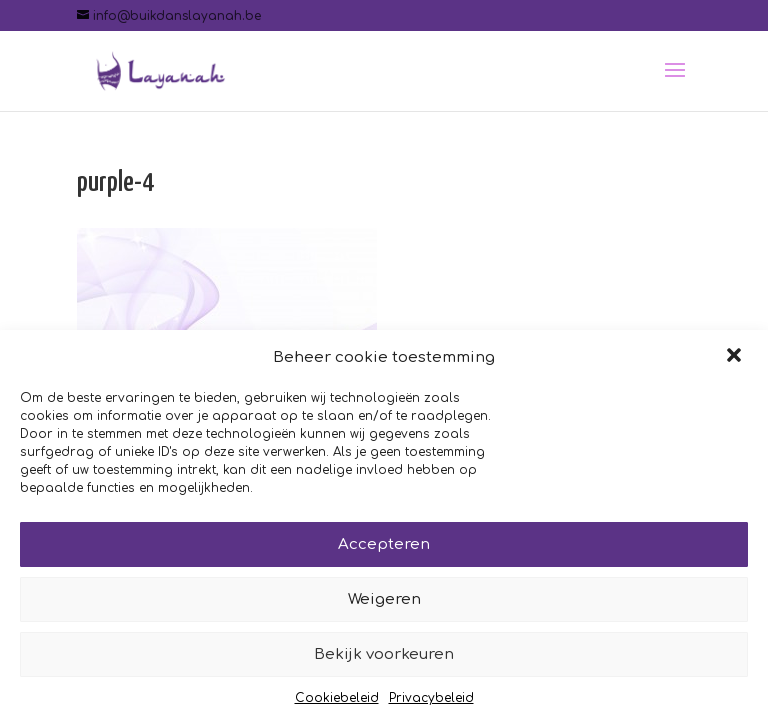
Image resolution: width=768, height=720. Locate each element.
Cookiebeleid (337, 703)
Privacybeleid (431, 703)
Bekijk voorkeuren (384, 658)
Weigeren (384, 603)
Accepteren (384, 548)
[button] (736, 362)
